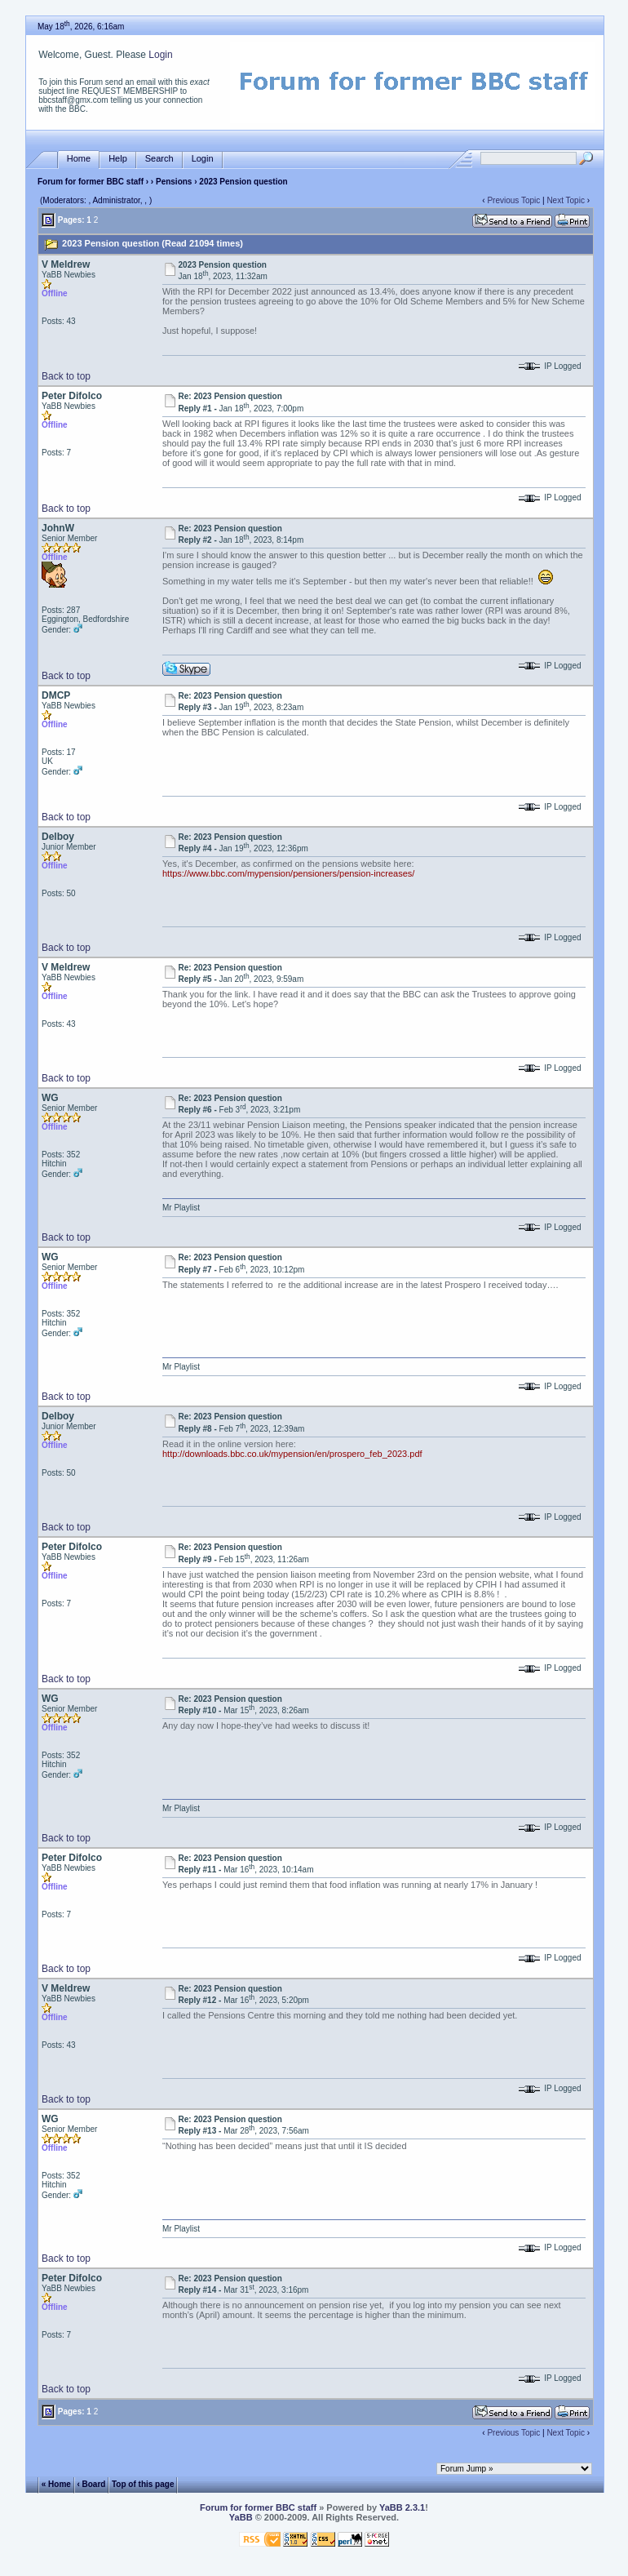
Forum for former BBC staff (91, 181)
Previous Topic (513, 200)
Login (160, 54)
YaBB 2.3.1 (402, 2507)
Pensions (174, 181)
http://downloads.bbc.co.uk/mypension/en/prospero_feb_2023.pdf (292, 1454)
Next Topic (565, 200)
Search (159, 159)
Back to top (66, 376)
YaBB (241, 2517)
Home (79, 159)
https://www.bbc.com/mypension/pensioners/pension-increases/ (288, 873)
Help (117, 159)
